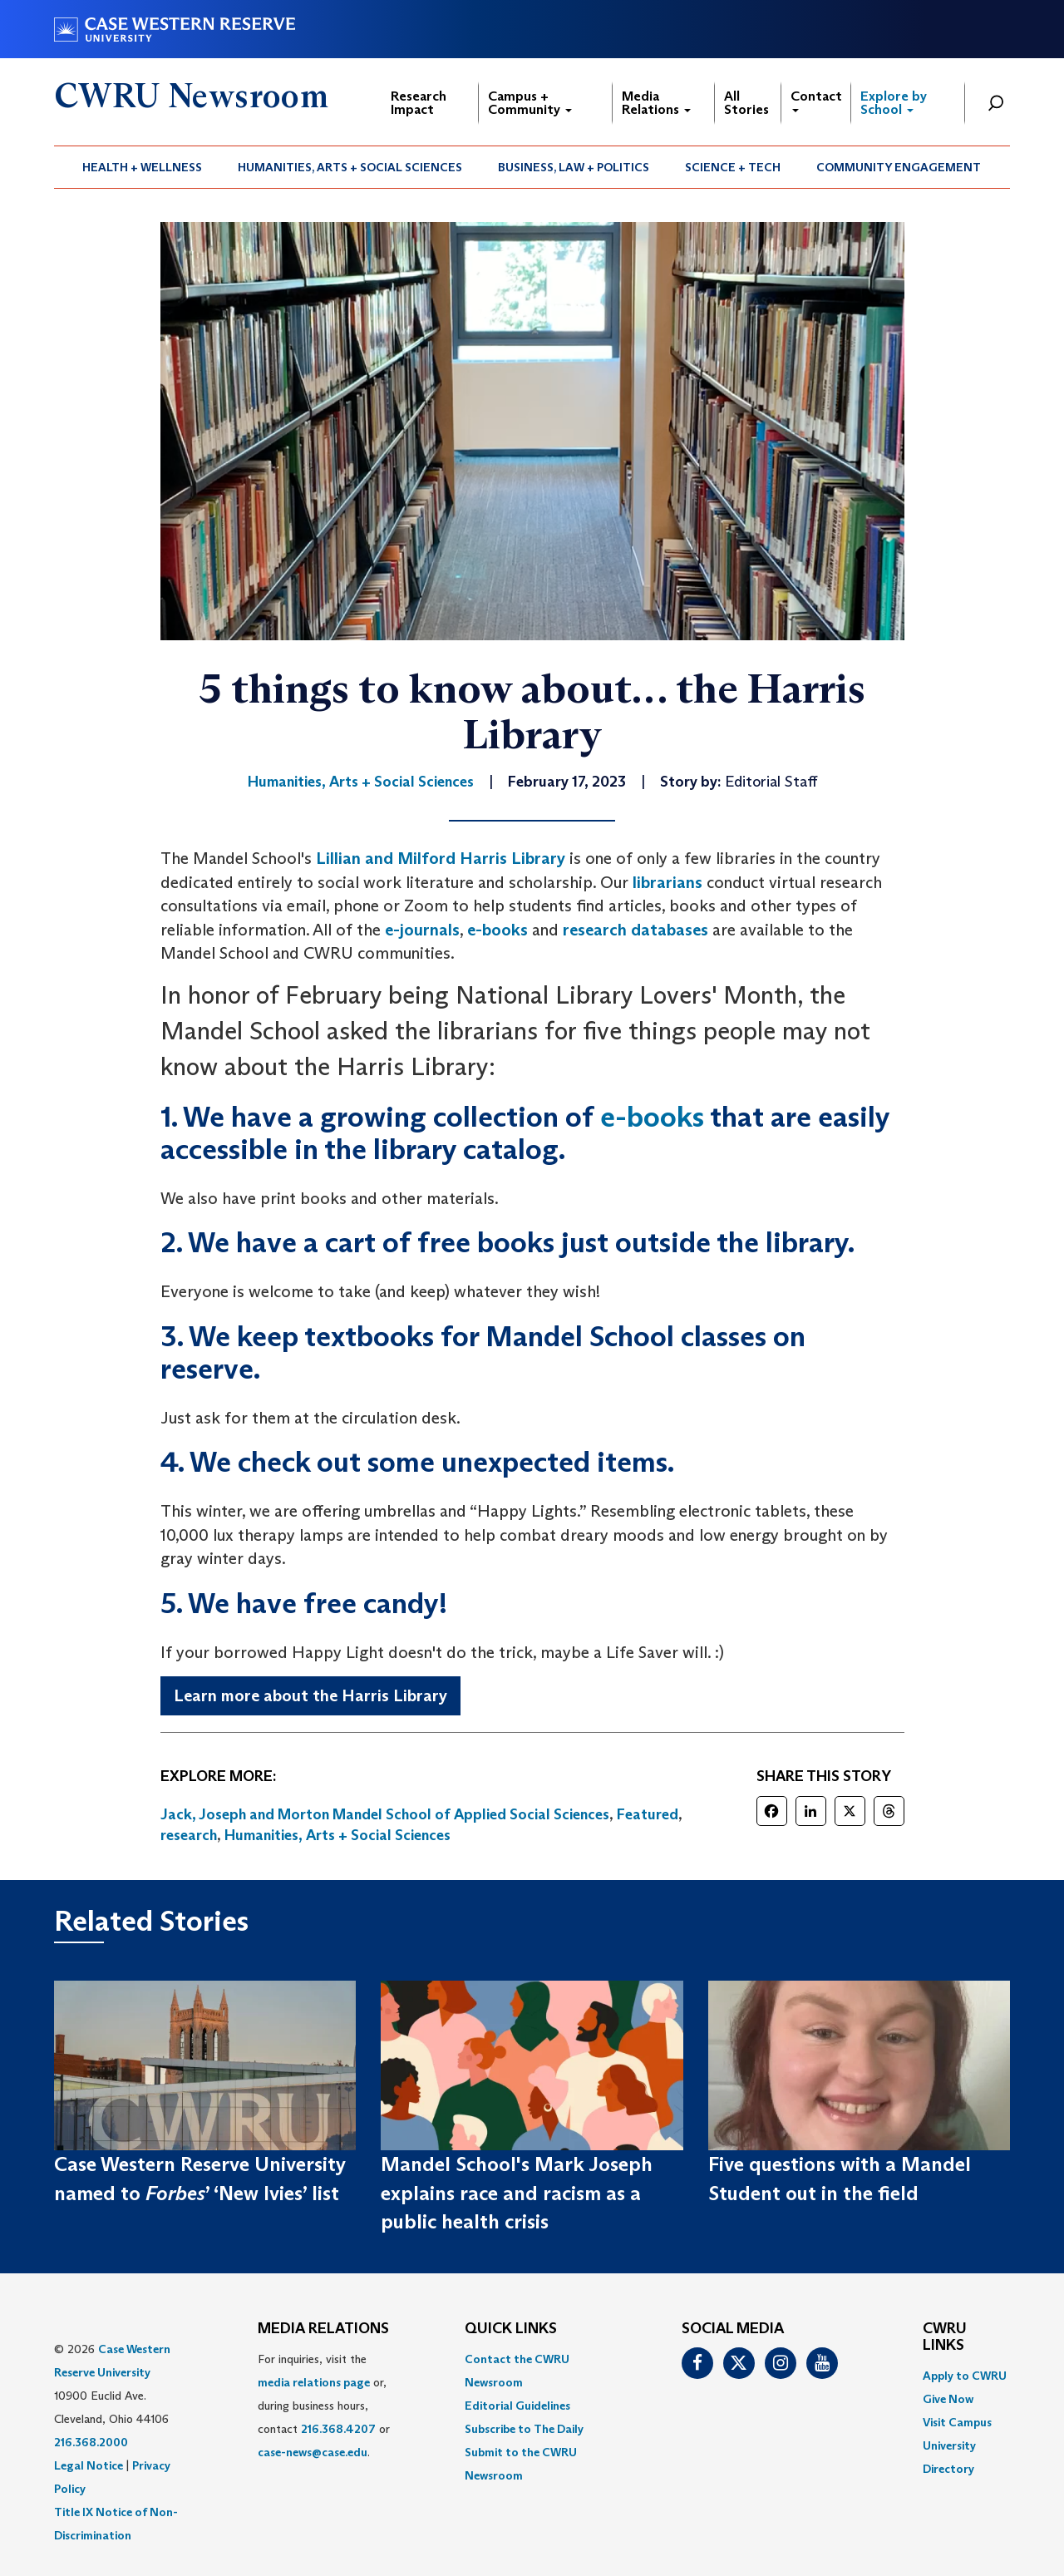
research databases (635, 930)
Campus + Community (530, 102)
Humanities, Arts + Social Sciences (350, 167)
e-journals (422, 930)
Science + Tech (733, 167)
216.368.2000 (91, 2442)
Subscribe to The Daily (524, 2428)
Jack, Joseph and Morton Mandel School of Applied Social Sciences (384, 1814)
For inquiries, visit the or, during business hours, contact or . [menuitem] (324, 2405)
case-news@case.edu (312, 2452)
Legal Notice (88, 2465)
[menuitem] (142, 167)
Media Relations (656, 102)
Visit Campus (957, 2422)
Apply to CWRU (965, 2375)
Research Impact (418, 102)
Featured (647, 1814)
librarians (667, 882)
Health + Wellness (142, 167)
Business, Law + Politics (573, 167)
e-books (497, 930)
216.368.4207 (338, 2428)
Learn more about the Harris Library (310, 1695)
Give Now (948, 2398)
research (188, 1835)
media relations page (314, 2382)
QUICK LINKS (511, 2329)
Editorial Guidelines (517, 2405)
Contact (816, 100)
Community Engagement (898, 167)
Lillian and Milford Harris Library (440, 858)
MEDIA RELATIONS (323, 2329)
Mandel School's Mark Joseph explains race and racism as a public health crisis (517, 2192)
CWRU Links (945, 2337)
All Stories (746, 102)
